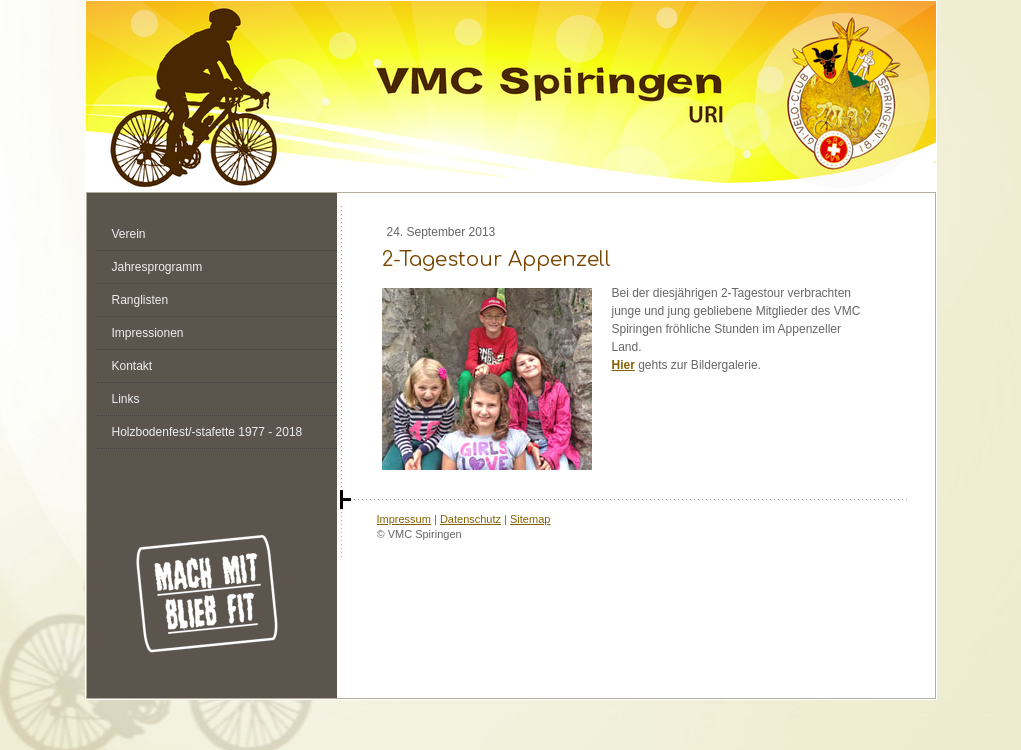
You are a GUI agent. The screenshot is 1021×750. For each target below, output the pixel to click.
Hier (623, 365)
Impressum (404, 519)
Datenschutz (470, 519)
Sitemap (530, 519)
